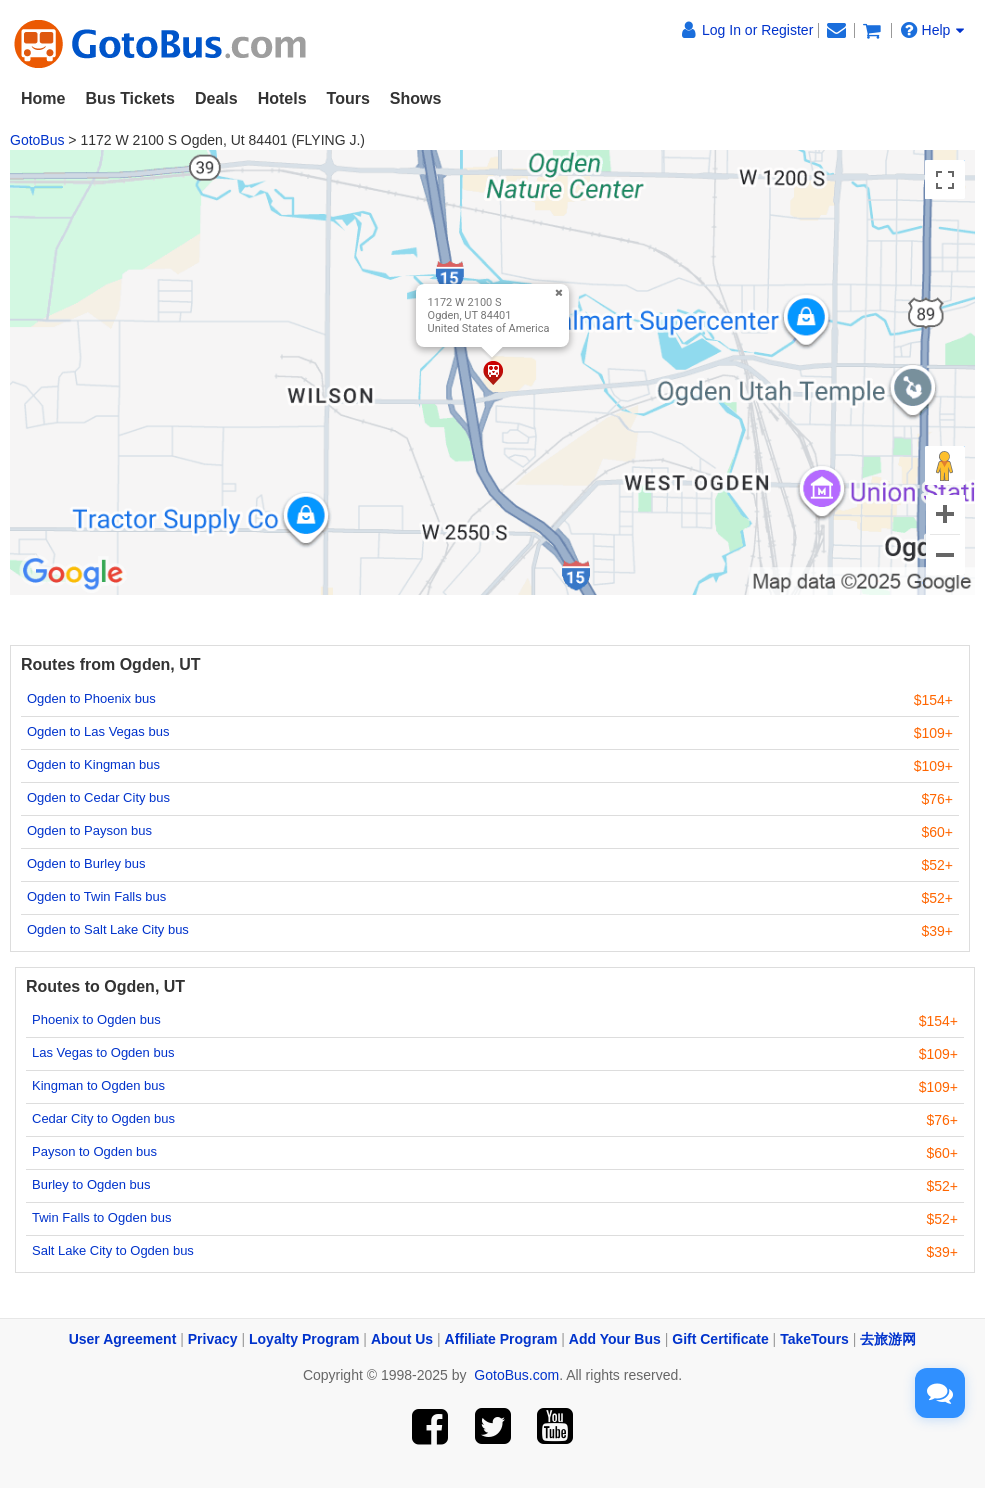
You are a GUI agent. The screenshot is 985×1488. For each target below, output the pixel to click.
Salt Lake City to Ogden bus (113, 1250)
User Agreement (123, 1339)
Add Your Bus (615, 1339)
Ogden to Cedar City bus (98, 797)
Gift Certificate (720, 1339)
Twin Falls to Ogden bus (101, 1217)
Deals (216, 98)
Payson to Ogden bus (94, 1151)
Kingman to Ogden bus (98, 1085)
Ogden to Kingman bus (93, 764)
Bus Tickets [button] (130, 98)
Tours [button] (348, 98)
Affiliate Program (501, 1339)
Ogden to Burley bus (86, 863)
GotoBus (37, 140)
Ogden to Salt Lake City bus (108, 929)
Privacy (213, 1339)
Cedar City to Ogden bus (103, 1118)
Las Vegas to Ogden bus (103, 1052)
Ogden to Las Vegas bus (98, 731)
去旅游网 (888, 1339)
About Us (402, 1339)
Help (933, 30)
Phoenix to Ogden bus (96, 1019)
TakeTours (814, 1339)
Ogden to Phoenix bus (91, 698)
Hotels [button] (282, 98)
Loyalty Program (304, 1339)
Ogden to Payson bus (89, 830)
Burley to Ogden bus (91, 1184)
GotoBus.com (516, 1375)
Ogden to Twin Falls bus (96, 896)
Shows (416, 98)
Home (43, 98)
